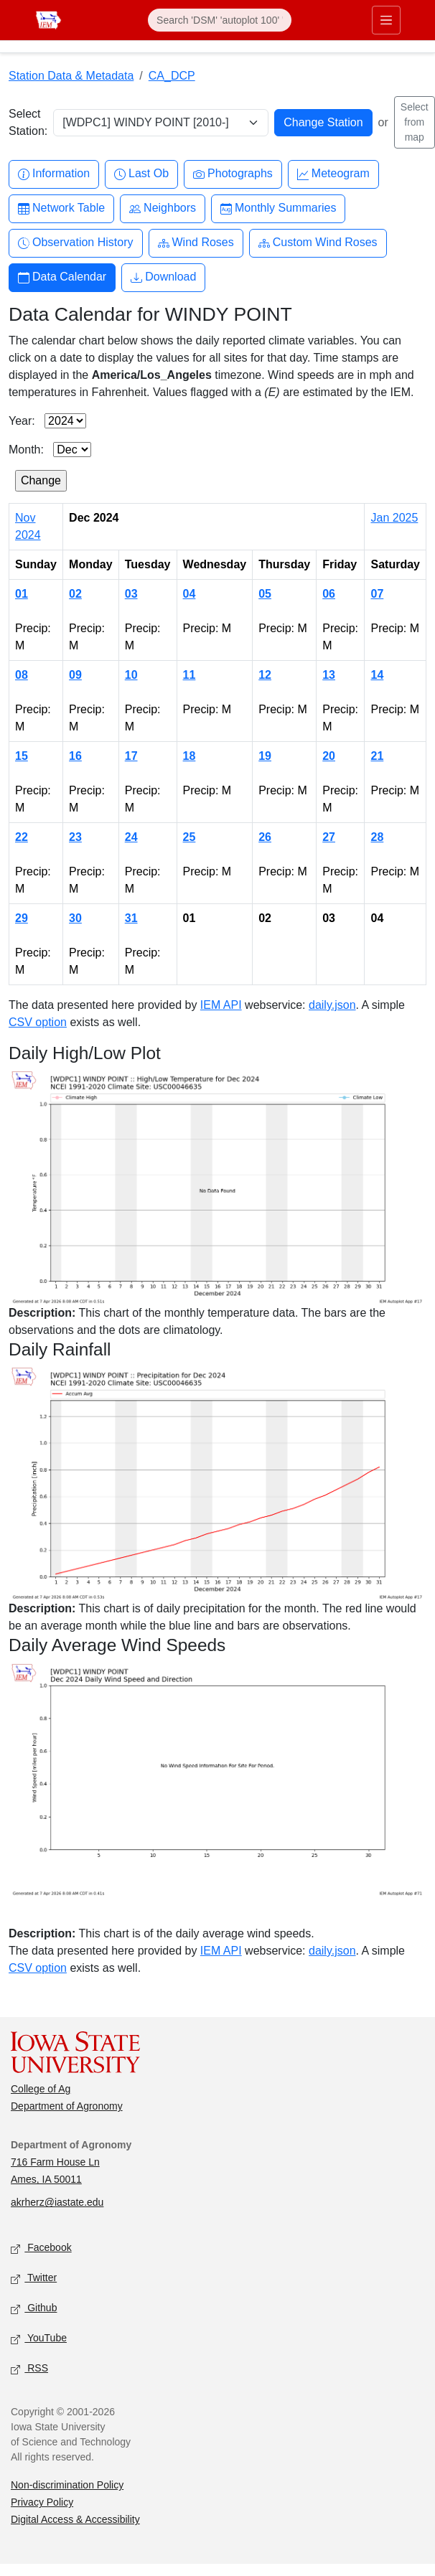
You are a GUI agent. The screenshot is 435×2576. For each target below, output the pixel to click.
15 (21, 756)
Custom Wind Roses (318, 243)
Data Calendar (62, 277)
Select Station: (28, 122)
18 (189, 756)
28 (376, 837)
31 (131, 918)
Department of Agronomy (67, 2106)
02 (75, 594)
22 (21, 837)
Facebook (41, 2248)
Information (54, 174)
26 (264, 837)
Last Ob (141, 174)
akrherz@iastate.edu (57, 2202)
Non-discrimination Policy (67, 2485)
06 (328, 594)
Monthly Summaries (278, 208)
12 (264, 675)
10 (131, 675)
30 (75, 918)
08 (21, 675)
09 (75, 675)
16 (75, 756)
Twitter (34, 2279)
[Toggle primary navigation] (386, 20)
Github (34, 2309)
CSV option (38, 1022)
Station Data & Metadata (71, 76)
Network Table (61, 208)
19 (264, 756)
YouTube (39, 2339)
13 (328, 675)
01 (21, 594)
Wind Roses (196, 243)
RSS (29, 2369)
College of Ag (40, 2089)
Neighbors (162, 208)
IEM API (221, 1005)
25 (189, 837)
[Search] (219, 20)
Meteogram (333, 174)
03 (131, 594)
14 (376, 675)
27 (328, 837)
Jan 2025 (394, 518)
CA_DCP (172, 76)
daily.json (332, 1005)
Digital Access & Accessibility (75, 2519)
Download (163, 277)
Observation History (76, 243)
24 (131, 837)
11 (189, 675)
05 (264, 594)
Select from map (415, 122)
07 (376, 594)
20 (328, 756)
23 (75, 837)
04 (189, 594)
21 (376, 756)
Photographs (233, 174)
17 (131, 756)
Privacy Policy (42, 2502)
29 (21, 918)
